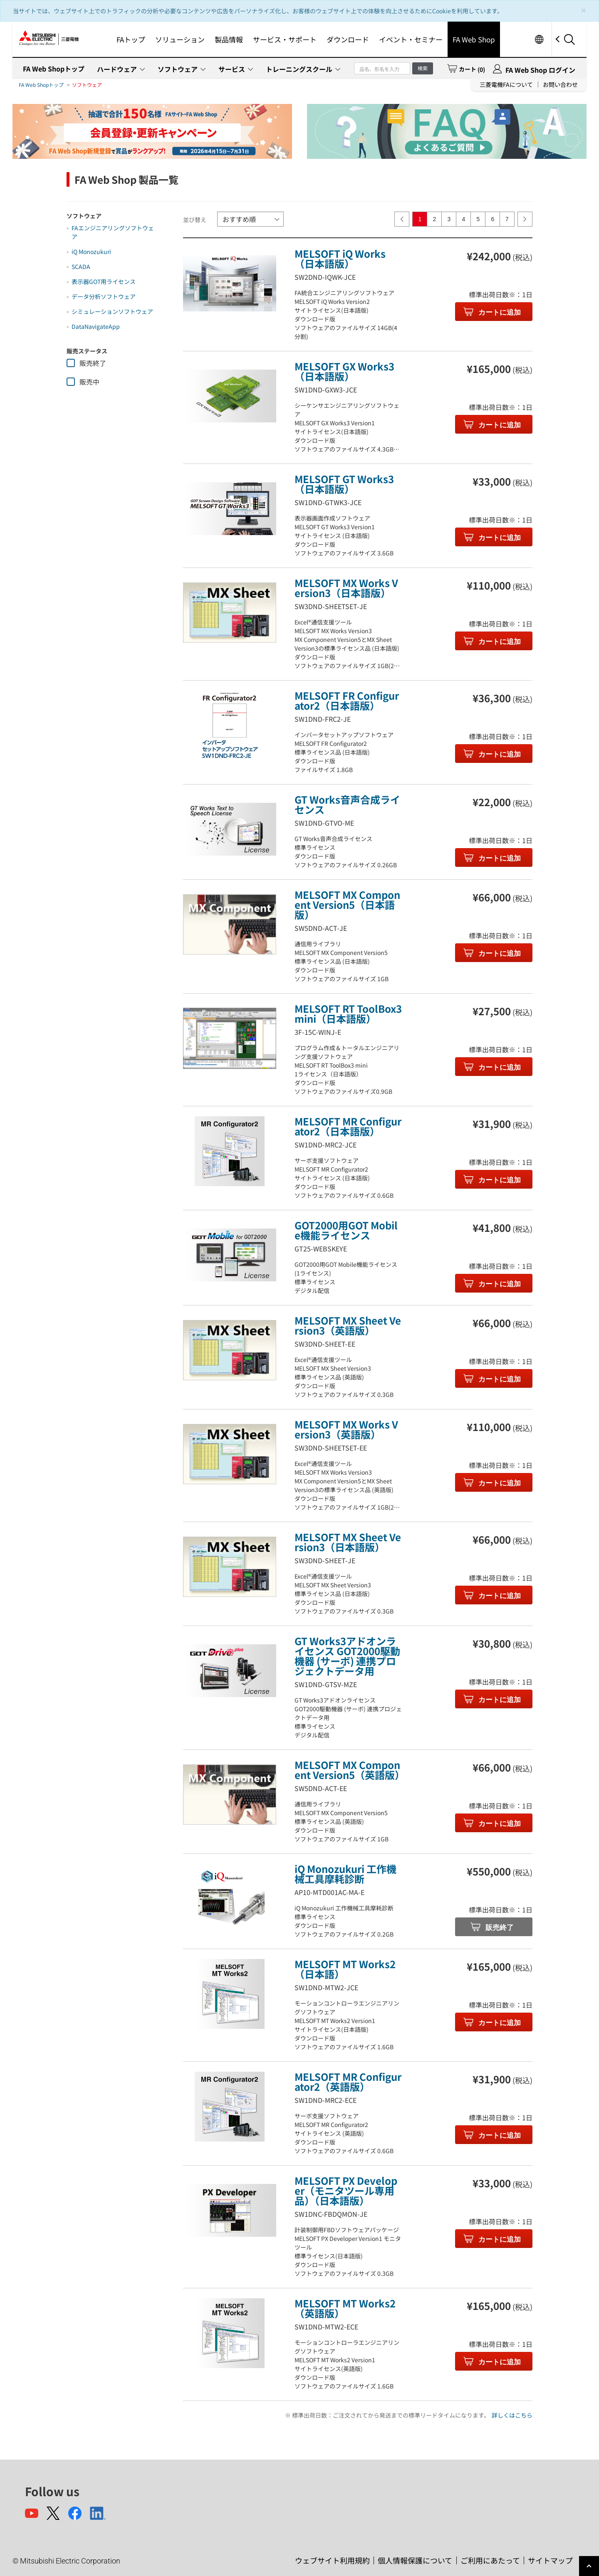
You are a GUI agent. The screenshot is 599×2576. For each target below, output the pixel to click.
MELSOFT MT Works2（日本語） (345, 1969)
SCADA (81, 266)
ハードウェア (117, 69)
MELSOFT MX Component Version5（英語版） (350, 1769)
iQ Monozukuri (91, 251)
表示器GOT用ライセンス (104, 281)
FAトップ (130, 39)
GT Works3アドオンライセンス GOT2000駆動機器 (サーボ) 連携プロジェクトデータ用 (347, 1655)
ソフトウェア (178, 69)
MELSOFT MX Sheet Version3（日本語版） (348, 1542)
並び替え (194, 219)
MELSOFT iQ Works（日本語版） (340, 258)
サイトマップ (550, 2560)
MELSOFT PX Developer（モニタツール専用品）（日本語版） (346, 2190)
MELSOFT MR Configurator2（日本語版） (348, 1126)
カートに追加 (499, 312)
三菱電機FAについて (506, 84)
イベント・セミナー (411, 39)
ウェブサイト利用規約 (332, 2560)
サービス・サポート (285, 39)
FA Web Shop (474, 39)
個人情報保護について (415, 2560)
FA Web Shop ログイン (540, 70)
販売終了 (499, 1928)
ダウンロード (348, 39)
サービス (231, 69)
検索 (423, 68)
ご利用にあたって (490, 2560)
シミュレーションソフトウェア (112, 311)
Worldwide (539, 39)
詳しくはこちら (512, 2415)
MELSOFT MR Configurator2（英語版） (348, 2081)
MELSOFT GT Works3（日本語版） (344, 483)
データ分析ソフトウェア (104, 296)
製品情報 (229, 39)
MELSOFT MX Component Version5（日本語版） (347, 904)
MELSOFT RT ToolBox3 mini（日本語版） (348, 1013)
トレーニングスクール (299, 69)
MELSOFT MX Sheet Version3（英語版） (348, 1325)
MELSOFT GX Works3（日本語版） (344, 371)
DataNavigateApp (96, 326)
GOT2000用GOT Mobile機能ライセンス (346, 1230)
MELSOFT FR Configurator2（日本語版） (347, 700)
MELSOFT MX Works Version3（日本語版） (346, 587)
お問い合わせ (560, 84)
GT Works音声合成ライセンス (347, 804)
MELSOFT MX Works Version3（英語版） (346, 1429)
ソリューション (180, 39)
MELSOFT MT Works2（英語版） (345, 2308)
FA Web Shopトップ (53, 68)
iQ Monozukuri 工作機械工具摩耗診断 (345, 1873)
